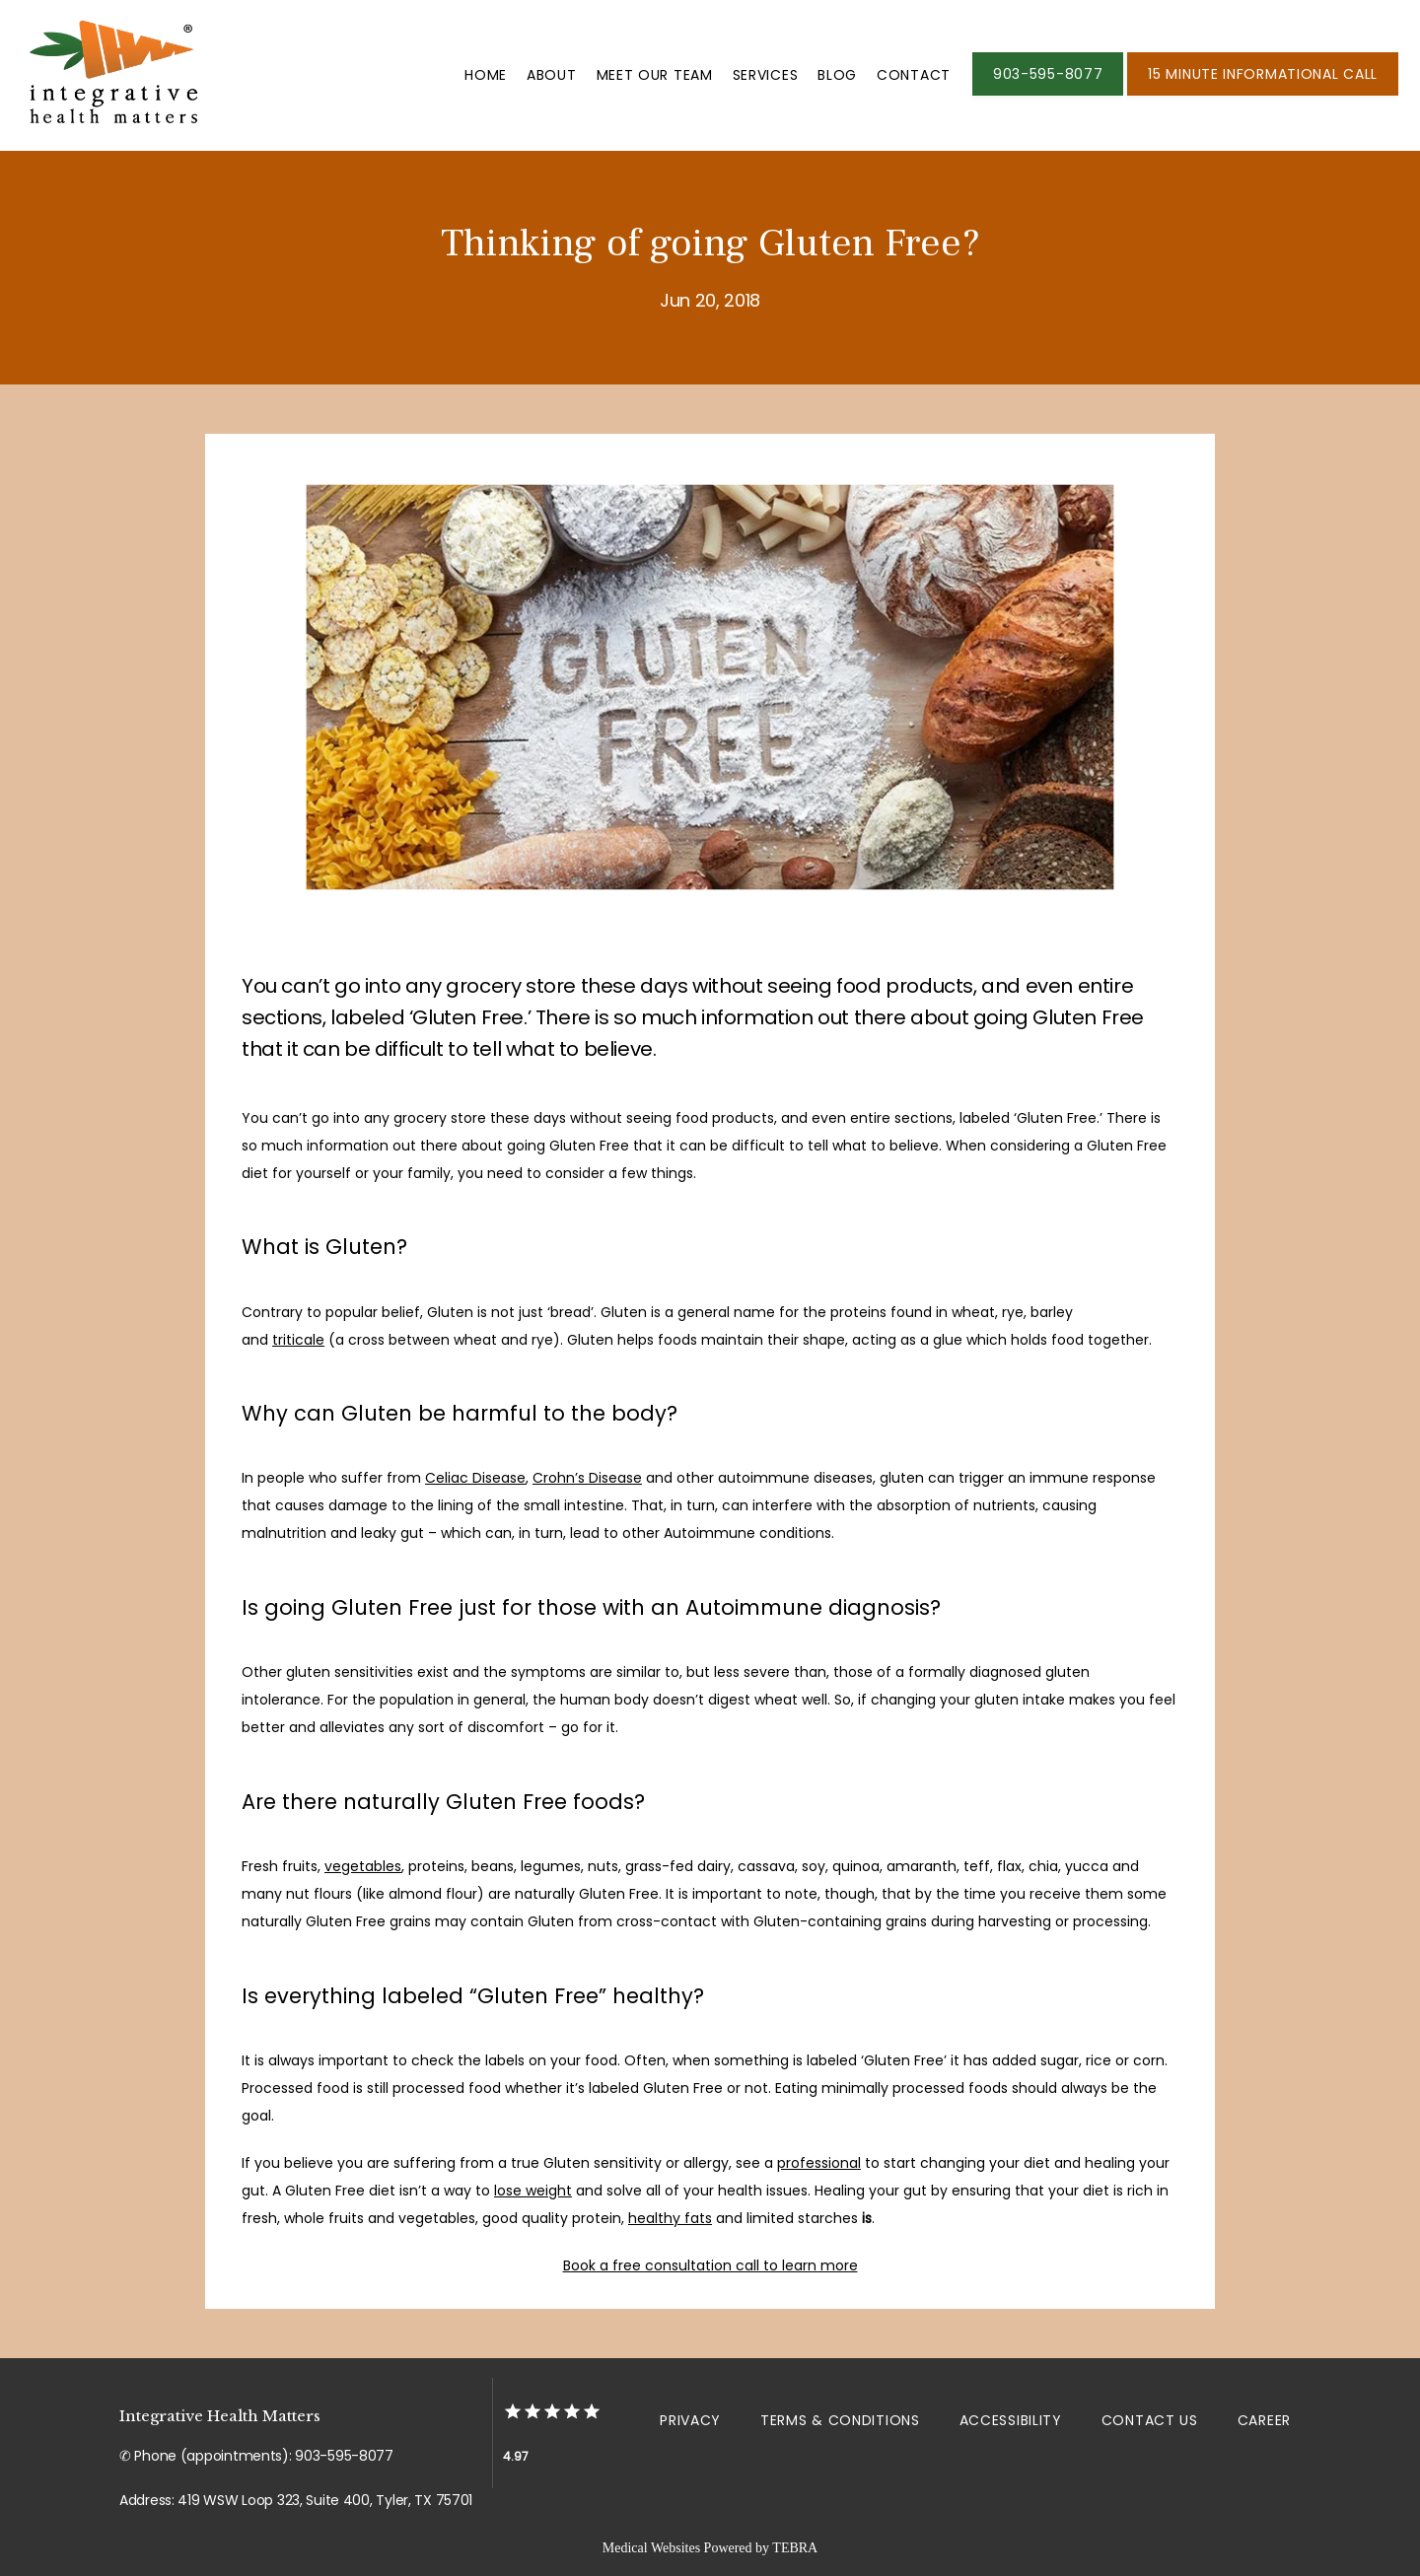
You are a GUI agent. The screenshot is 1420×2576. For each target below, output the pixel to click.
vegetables (362, 1866)
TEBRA (794, 2548)
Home (485, 75)
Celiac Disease (475, 1478)
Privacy (690, 2420)
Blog (837, 75)
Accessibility (1010, 2420)
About (552, 75)
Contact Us (1149, 2420)
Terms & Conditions (840, 2420)
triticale (298, 1340)
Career (1264, 2420)
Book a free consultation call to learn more (710, 2265)
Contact (914, 75)
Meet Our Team (655, 75)
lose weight (533, 2190)
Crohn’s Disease (587, 1478)
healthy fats (670, 2218)
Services (766, 75)
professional (819, 2163)
